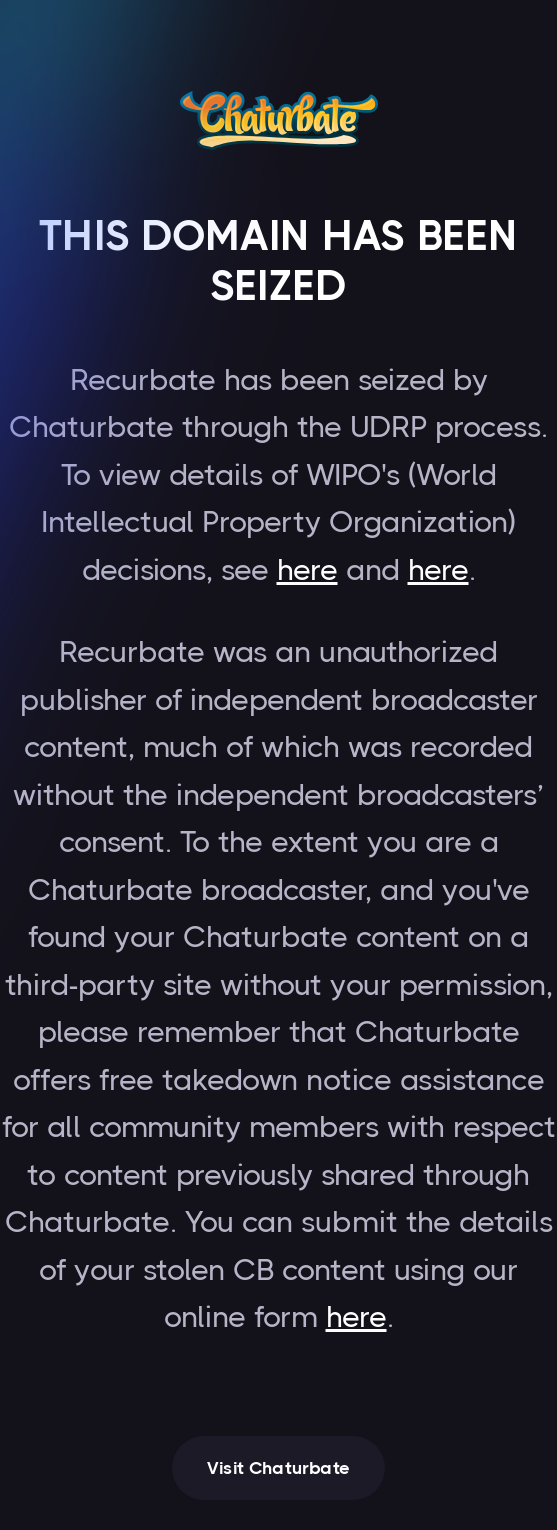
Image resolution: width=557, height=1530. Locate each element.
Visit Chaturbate (278, 1468)
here (307, 570)
